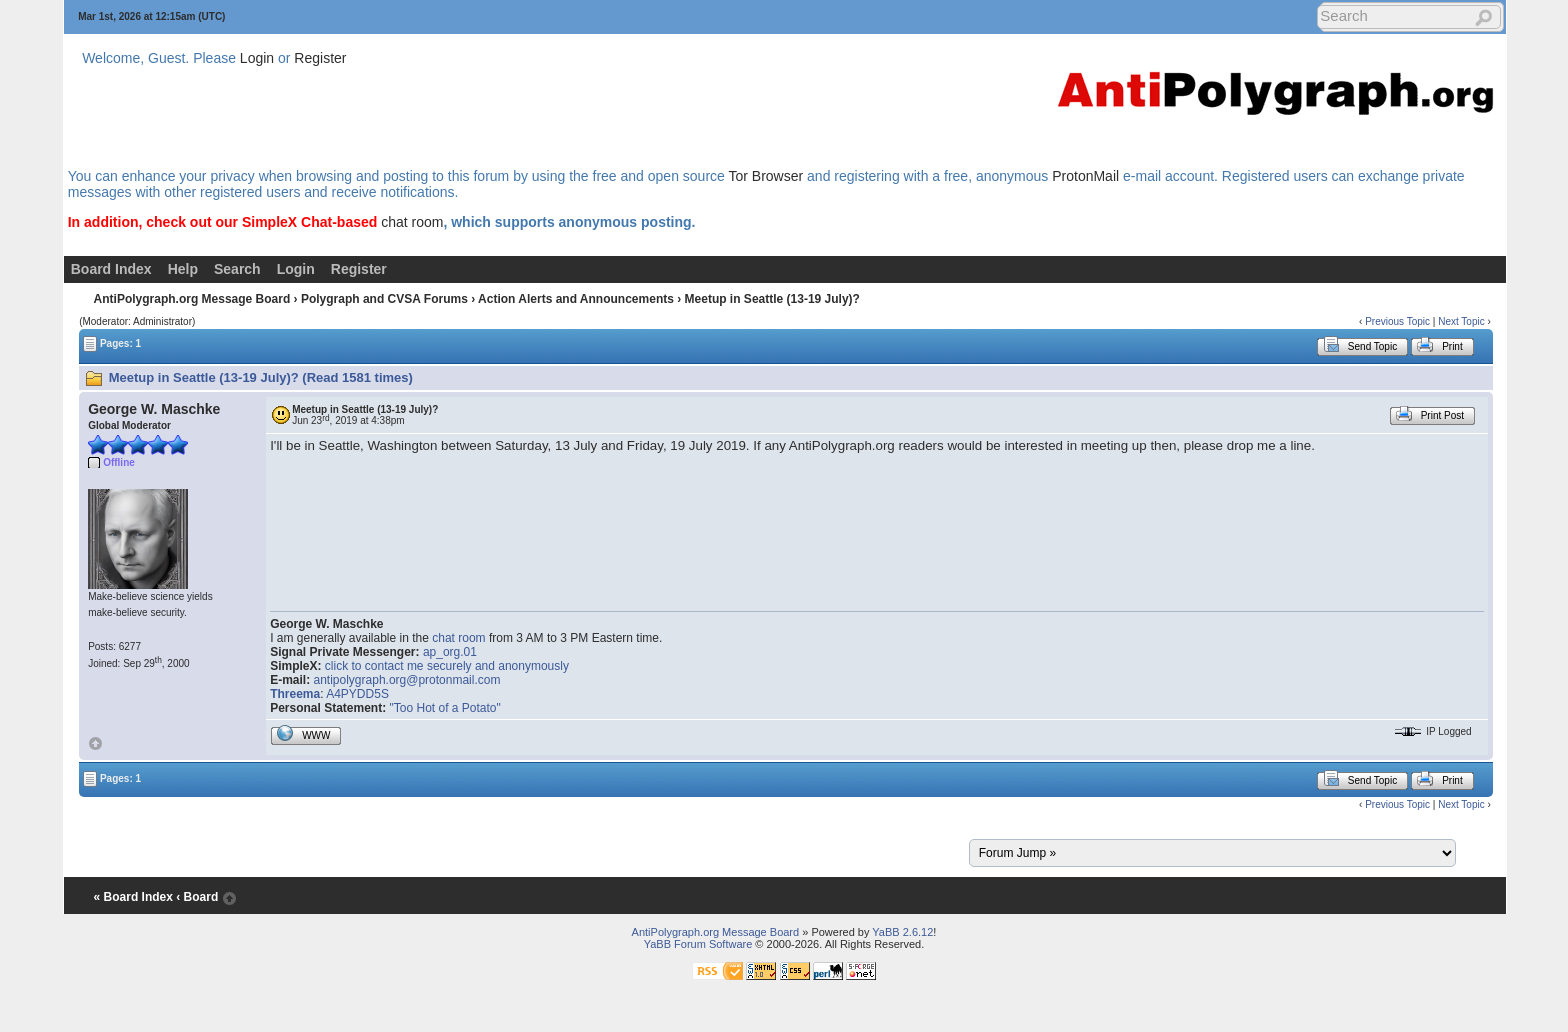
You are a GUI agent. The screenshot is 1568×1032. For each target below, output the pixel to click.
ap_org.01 (450, 652)
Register (320, 58)
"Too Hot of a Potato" (445, 708)
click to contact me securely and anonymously (447, 666)
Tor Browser (765, 176)
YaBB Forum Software (698, 944)
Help (183, 269)
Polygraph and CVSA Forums (384, 299)
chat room (412, 222)
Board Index (111, 269)
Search (237, 269)
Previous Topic (1397, 321)
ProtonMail (1085, 176)
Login (257, 58)
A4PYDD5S (357, 694)
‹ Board (197, 897)
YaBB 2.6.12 (902, 932)
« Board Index (133, 897)
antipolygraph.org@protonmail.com (407, 680)
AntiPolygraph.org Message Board (192, 299)
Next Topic (1461, 321)
